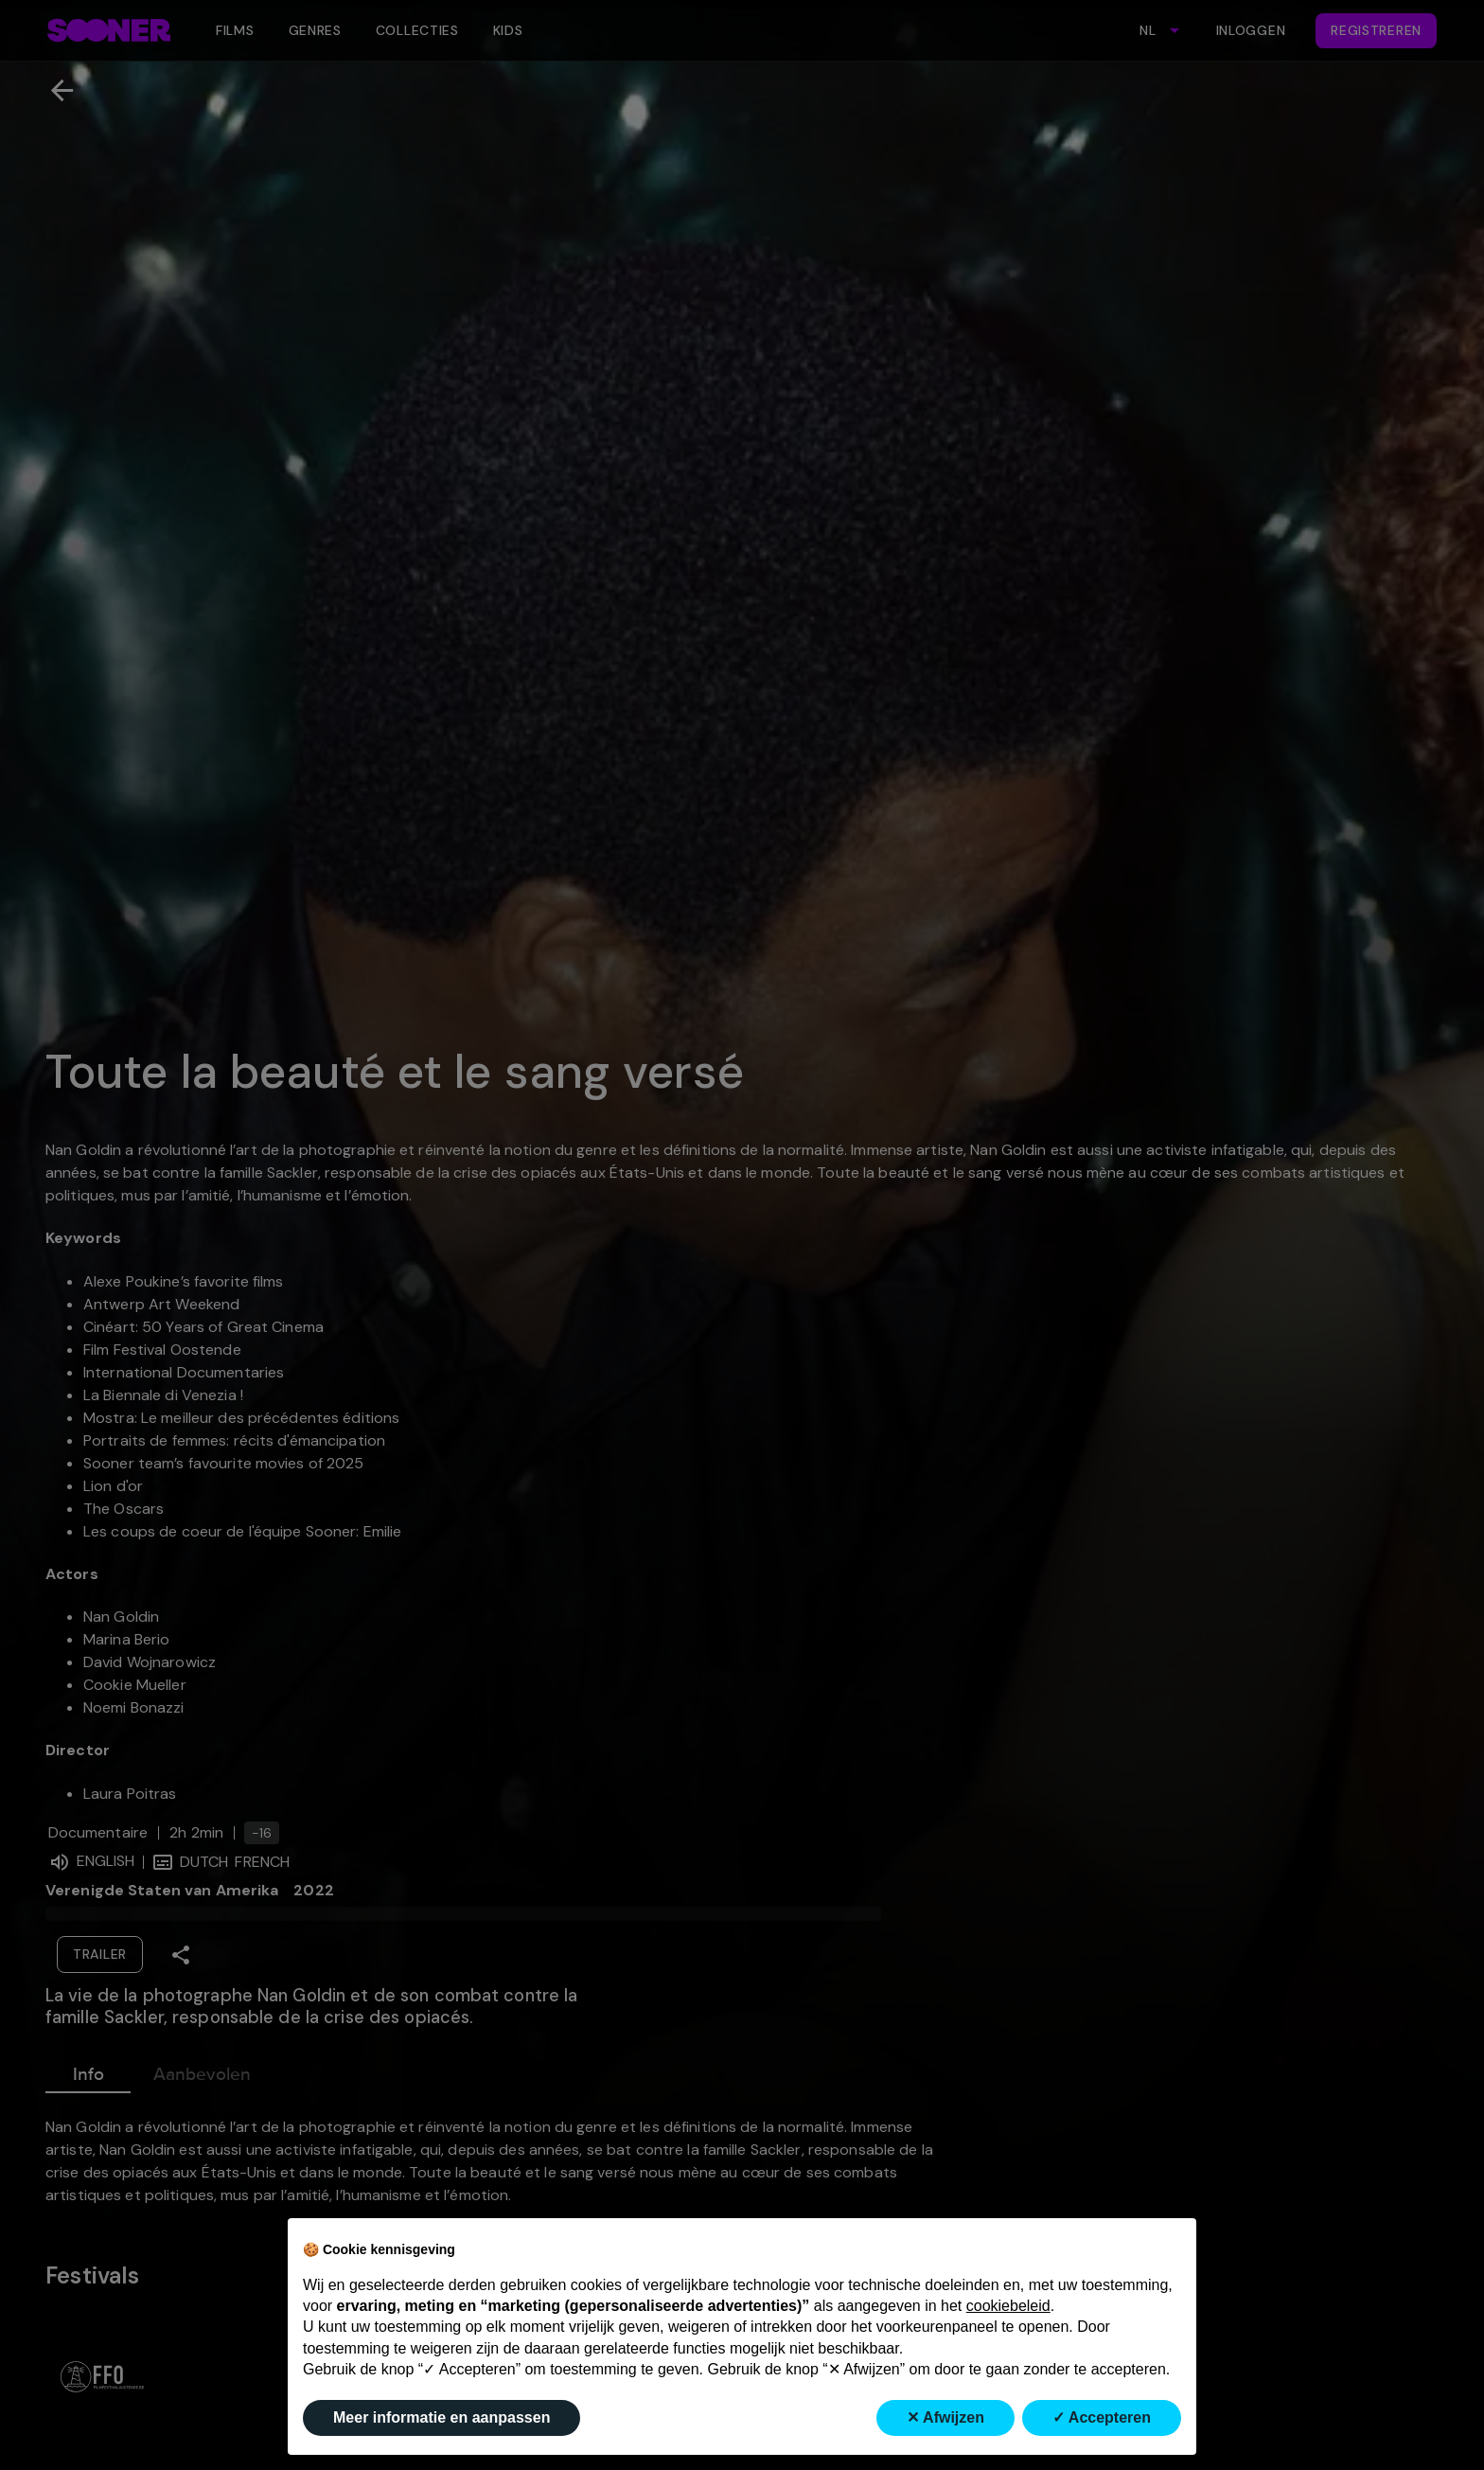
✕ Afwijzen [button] (945, 2417)
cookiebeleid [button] (1008, 2306)
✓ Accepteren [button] (1101, 2417)
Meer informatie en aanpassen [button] (441, 2417)
